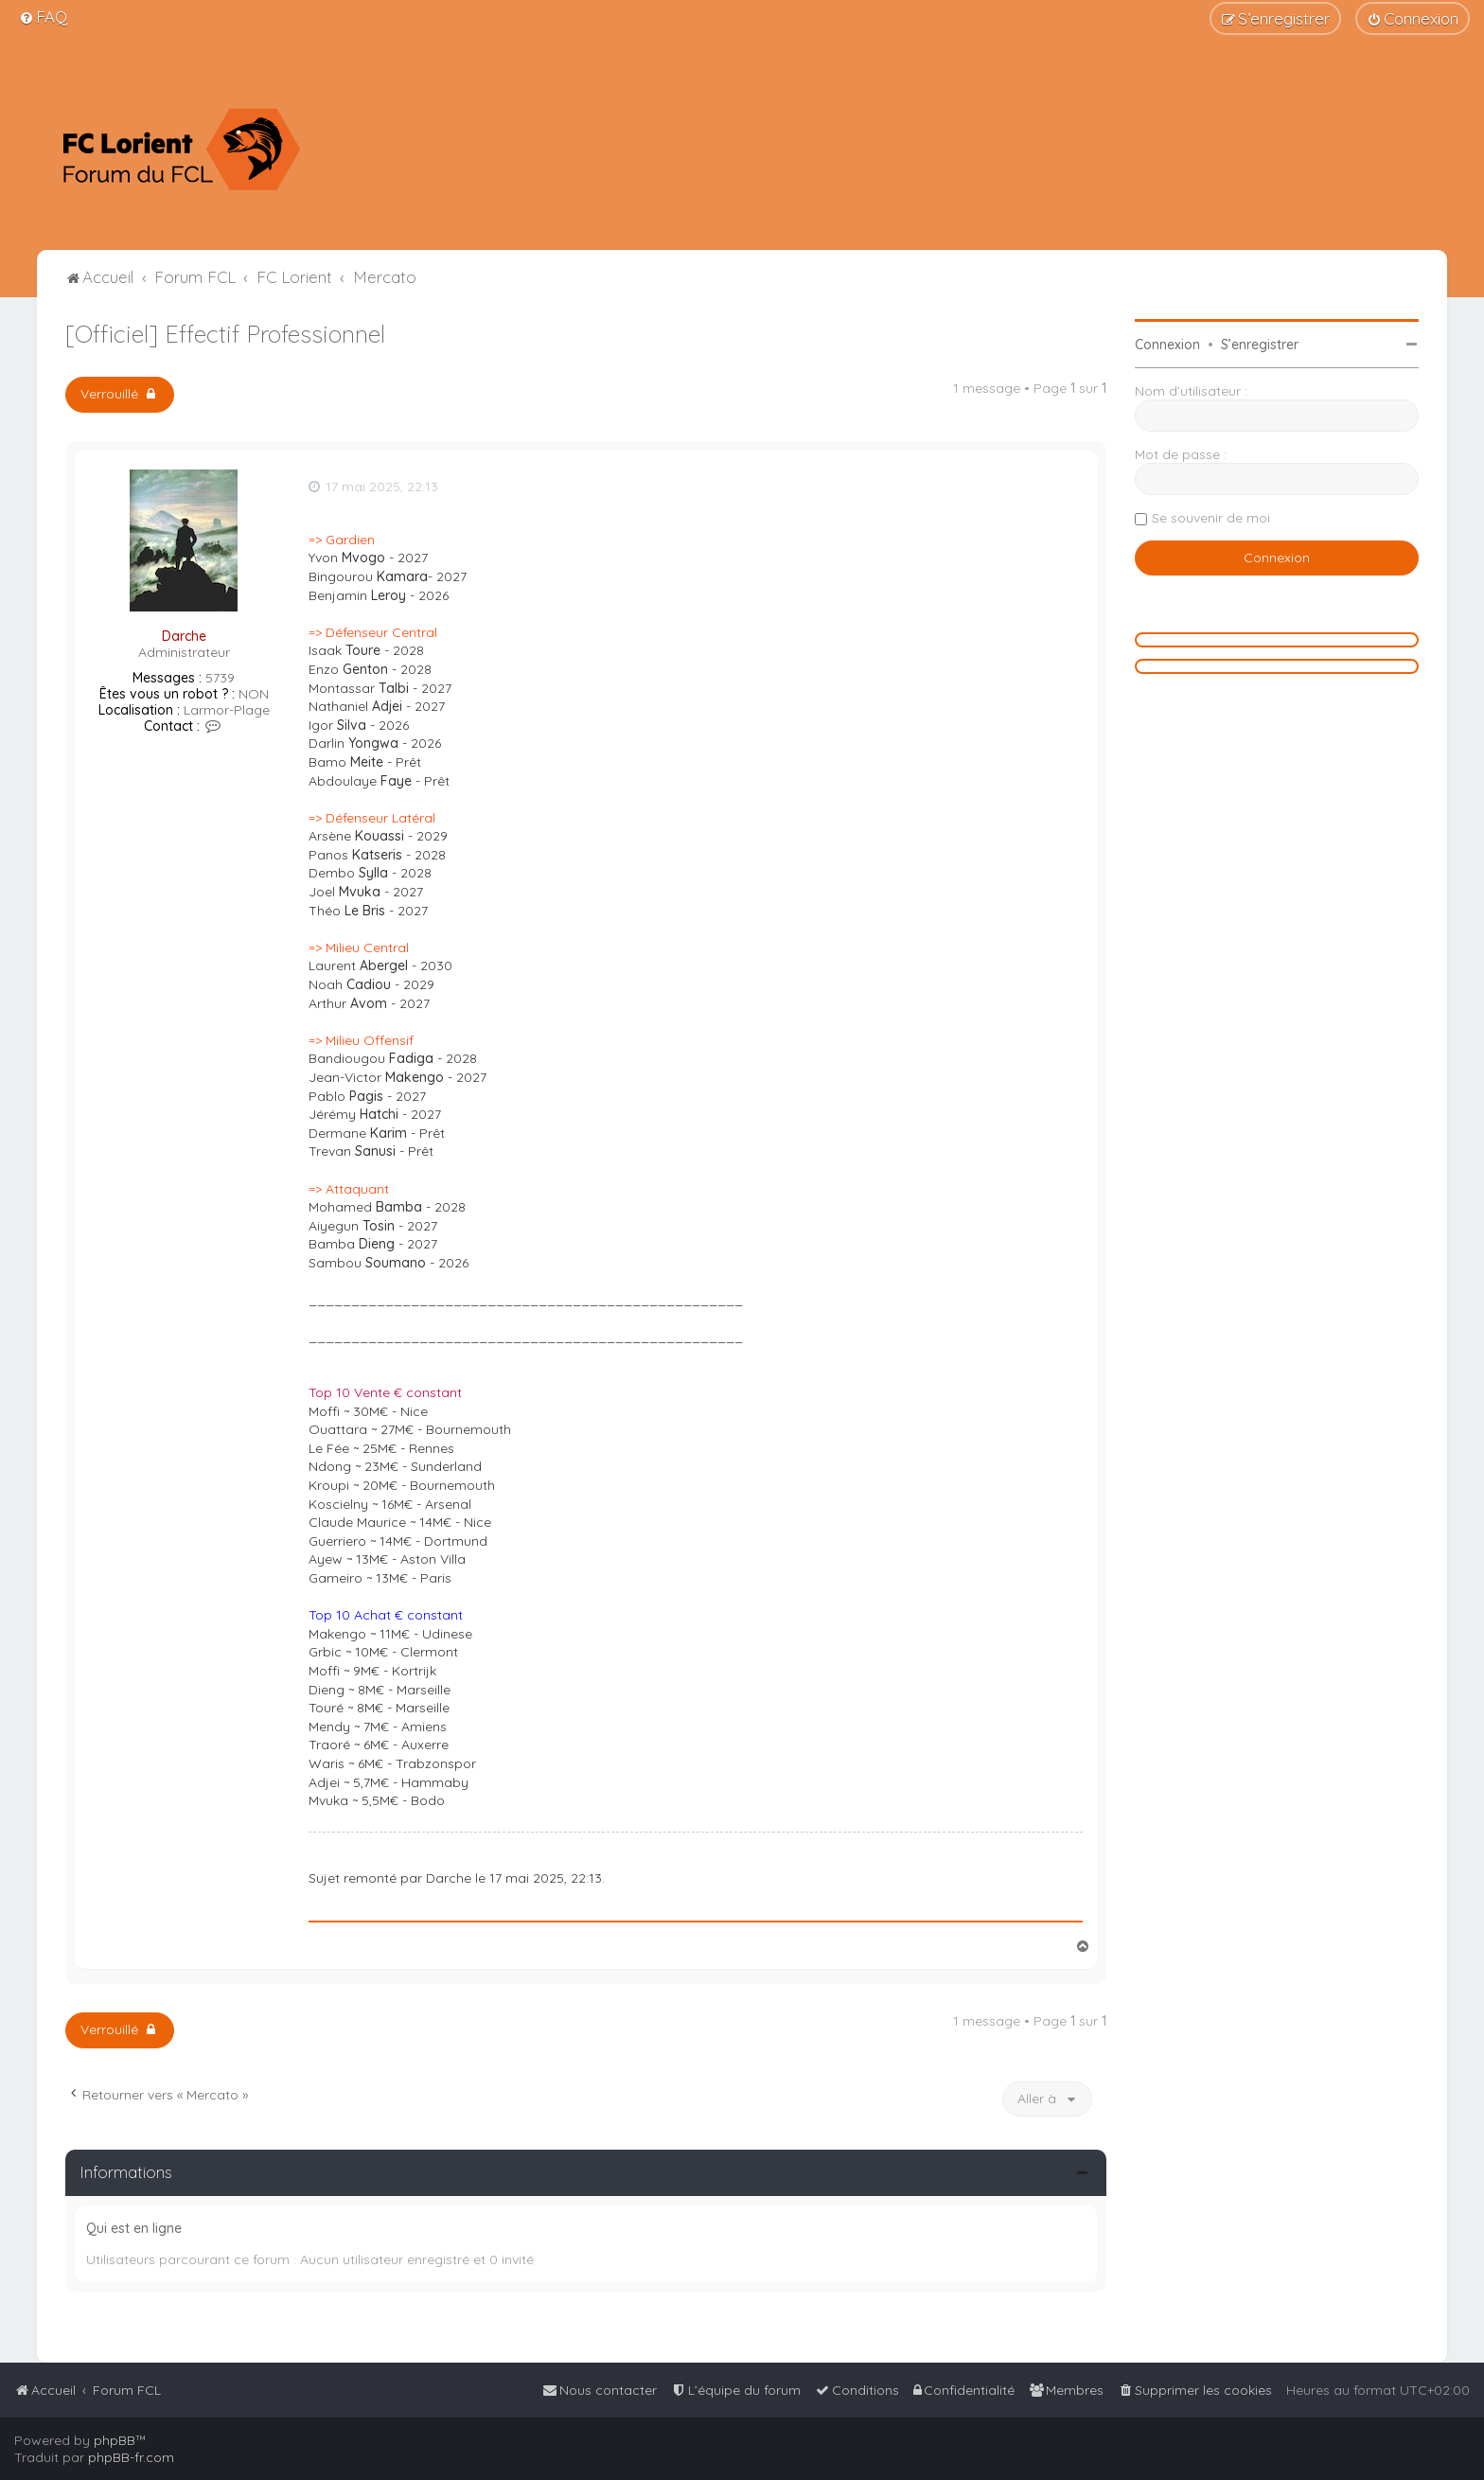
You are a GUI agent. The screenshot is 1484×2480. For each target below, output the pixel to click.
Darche (184, 636)
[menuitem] (43, 16)
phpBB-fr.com (131, 2457)
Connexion (1167, 344)
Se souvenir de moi (1211, 517)
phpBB (114, 2440)
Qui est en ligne (134, 2228)
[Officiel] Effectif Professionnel (225, 333)
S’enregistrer (1259, 344)
